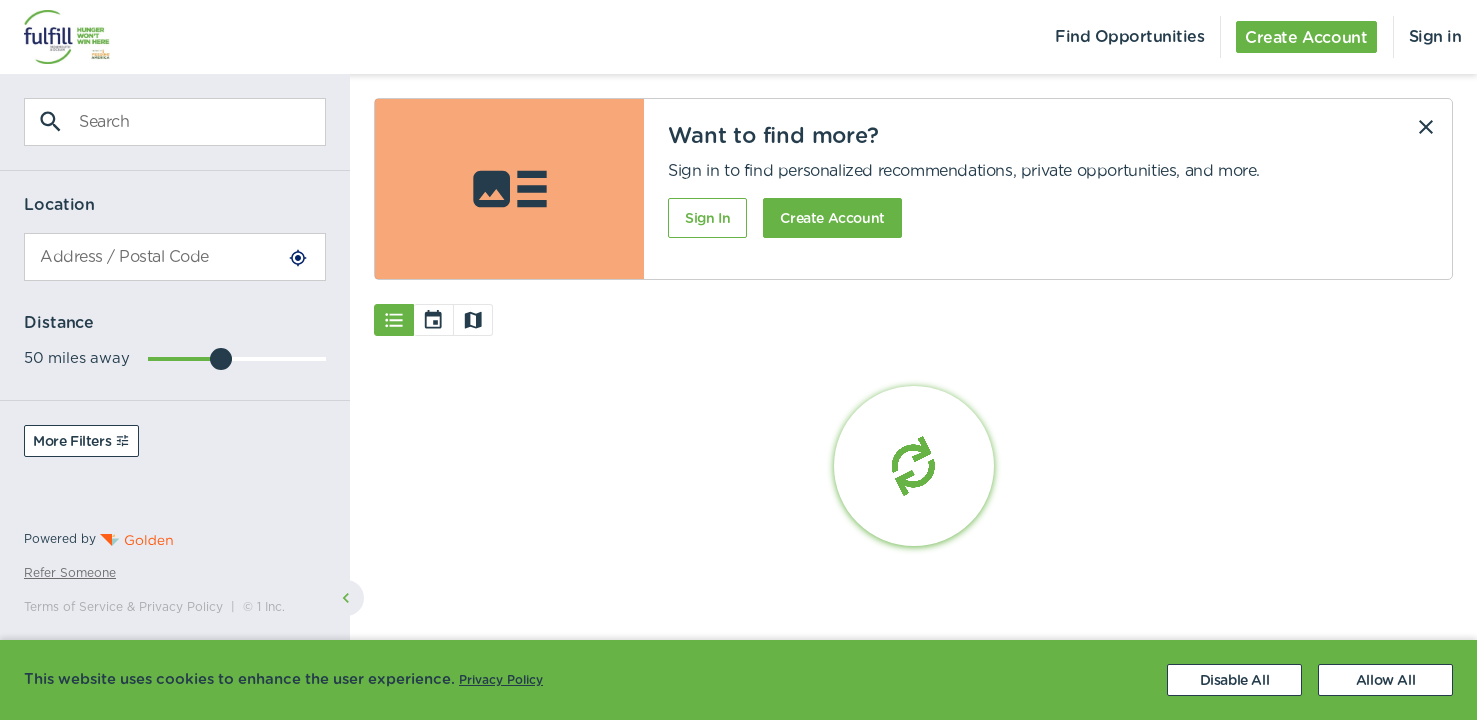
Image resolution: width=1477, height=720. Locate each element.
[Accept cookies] (1385, 680)
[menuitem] (55, 37)
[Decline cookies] (1234, 680)
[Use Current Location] (298, 258)
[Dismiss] (1426, 127)
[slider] (221, 359)
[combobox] (175, 257)
